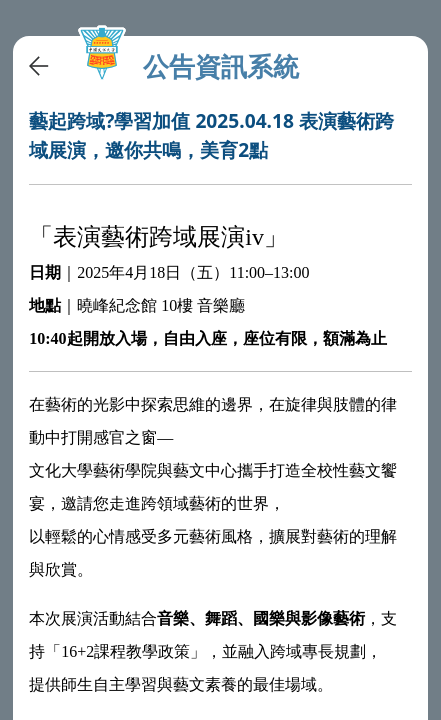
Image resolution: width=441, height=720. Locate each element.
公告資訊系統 (221, 66)
